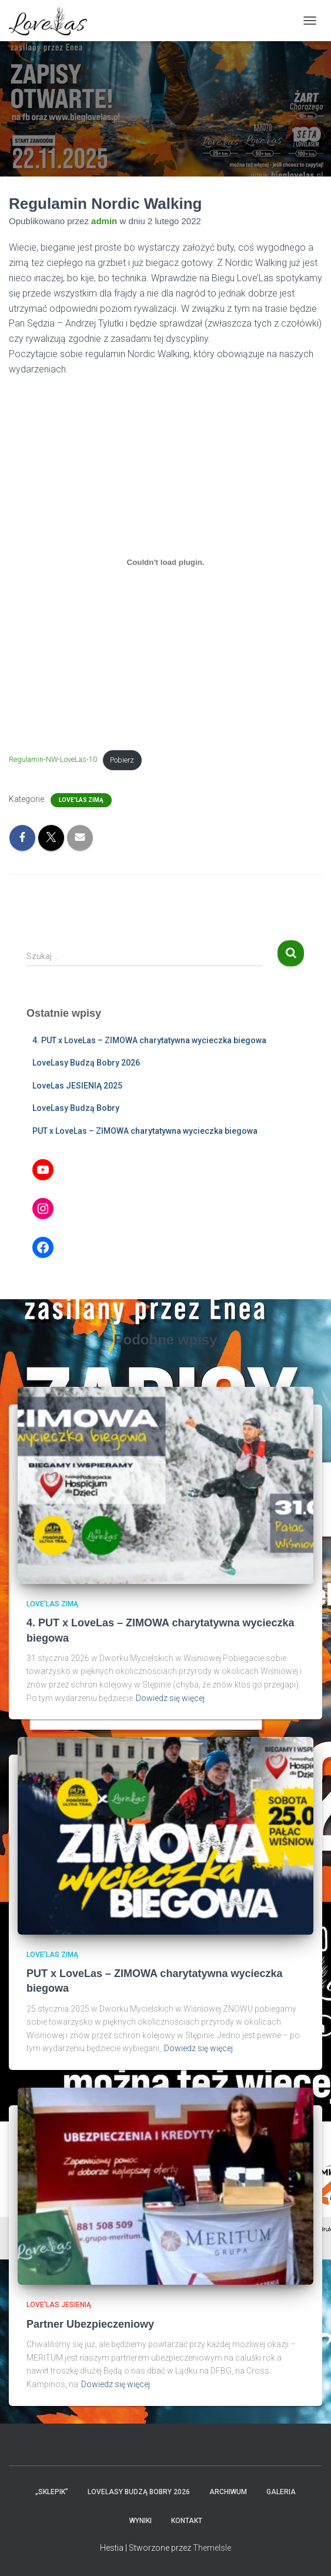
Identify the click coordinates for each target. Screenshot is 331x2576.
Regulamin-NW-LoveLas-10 (53, 760)
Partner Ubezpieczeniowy (90, 2324)
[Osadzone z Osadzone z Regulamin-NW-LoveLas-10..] (165, 562)
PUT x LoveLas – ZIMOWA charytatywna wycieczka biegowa (145, 1131)
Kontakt (186, 2521)
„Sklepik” (51, 2492)
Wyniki (140, 2521)
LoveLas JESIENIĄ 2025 (77, 1085)
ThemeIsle (212, 2547)
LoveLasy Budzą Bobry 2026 (86, 1062)
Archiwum (228, 2492)
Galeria (281, 2492)
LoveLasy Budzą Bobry (75, 1108)
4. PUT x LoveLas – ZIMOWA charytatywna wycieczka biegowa (149, 1040)
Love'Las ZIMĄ (81, 800)
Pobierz (122, 760)
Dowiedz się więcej (170, 1698)
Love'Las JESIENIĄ (58, 2305)
